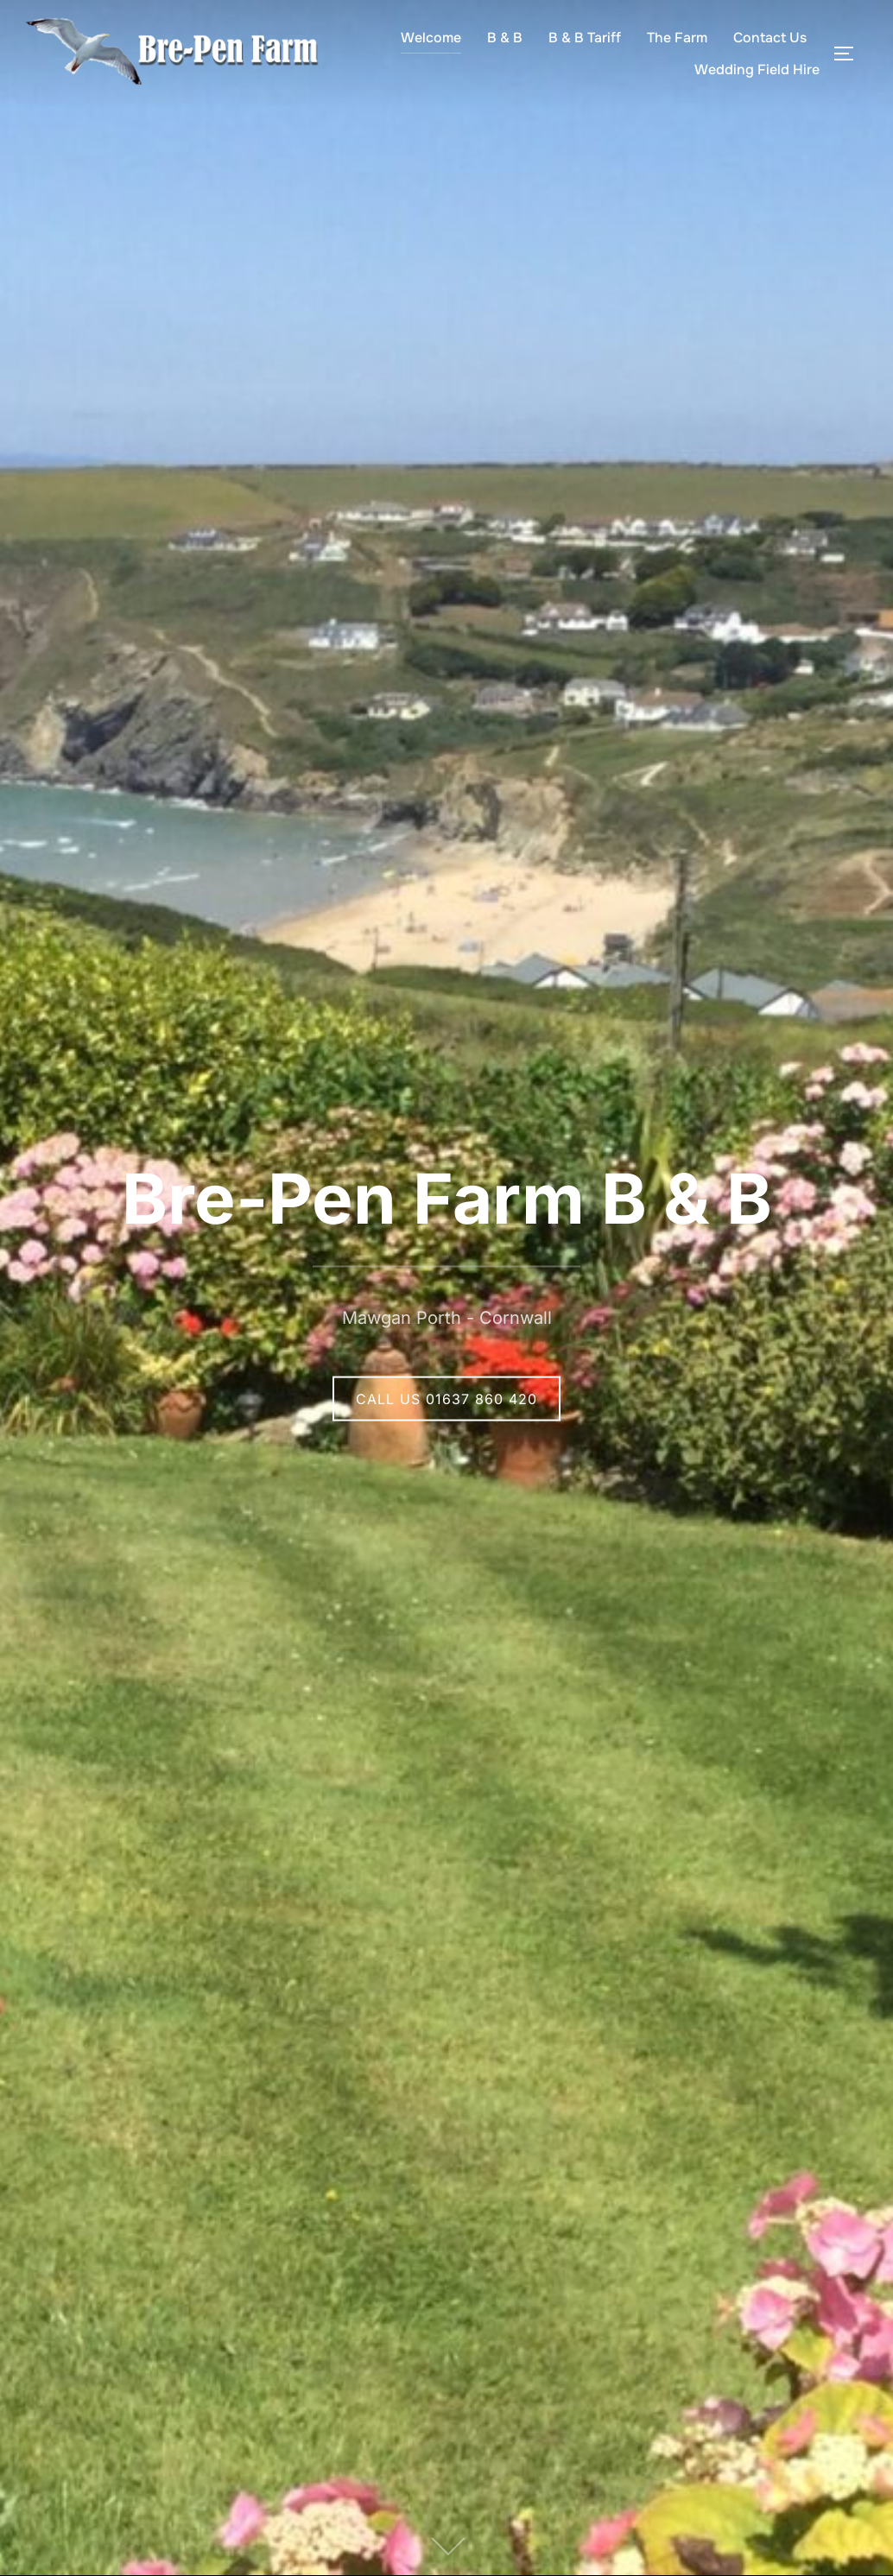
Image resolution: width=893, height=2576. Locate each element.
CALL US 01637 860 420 (446, 1398)
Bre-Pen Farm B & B (447, 1197)
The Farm (677, 37)
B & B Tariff (584, 37)
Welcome (431, 37)
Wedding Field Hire (757, 69)
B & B (504, 37)
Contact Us (770, 37)
